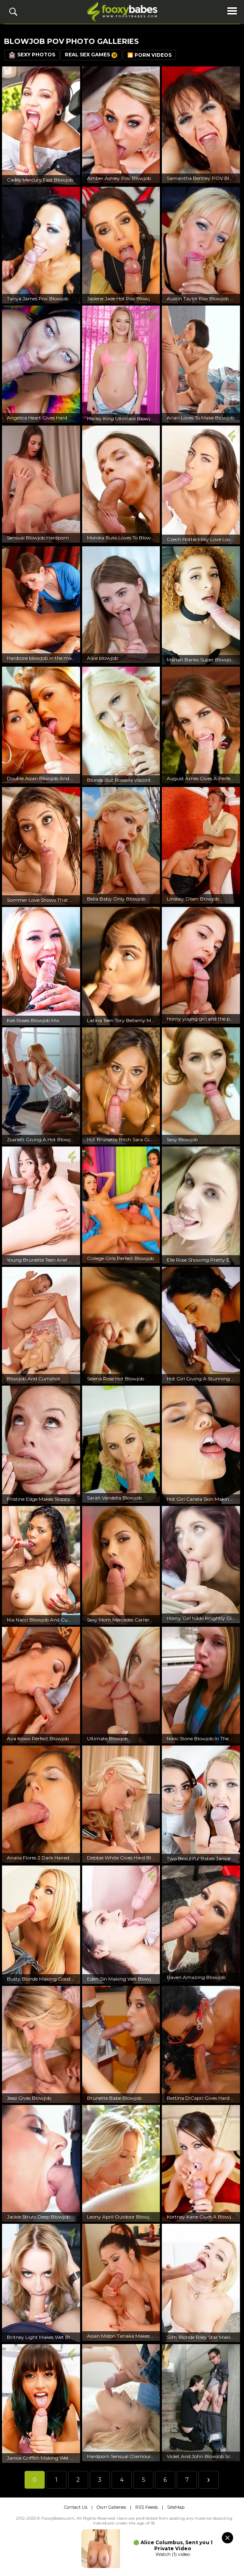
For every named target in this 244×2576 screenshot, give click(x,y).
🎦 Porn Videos (149, 55)
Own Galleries (111, 2507)
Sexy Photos (32, 55)
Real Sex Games (91, 55)
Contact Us (75, 2507)
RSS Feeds (146, 2507)
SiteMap (175, 2507)
